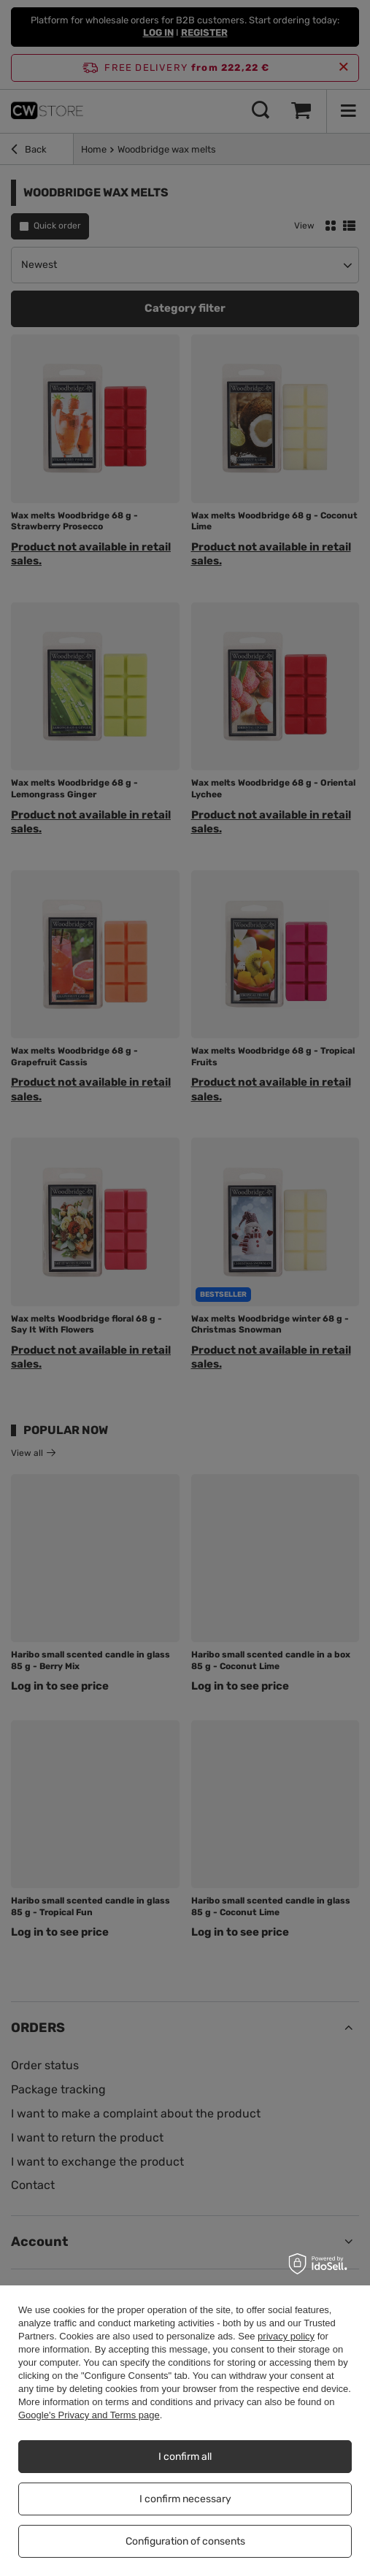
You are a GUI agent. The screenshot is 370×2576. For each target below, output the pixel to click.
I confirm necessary (185, 2499)
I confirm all (185, 2456)
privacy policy (286, 2336)
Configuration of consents (185, 2541)
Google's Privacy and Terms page (89, 2415)
